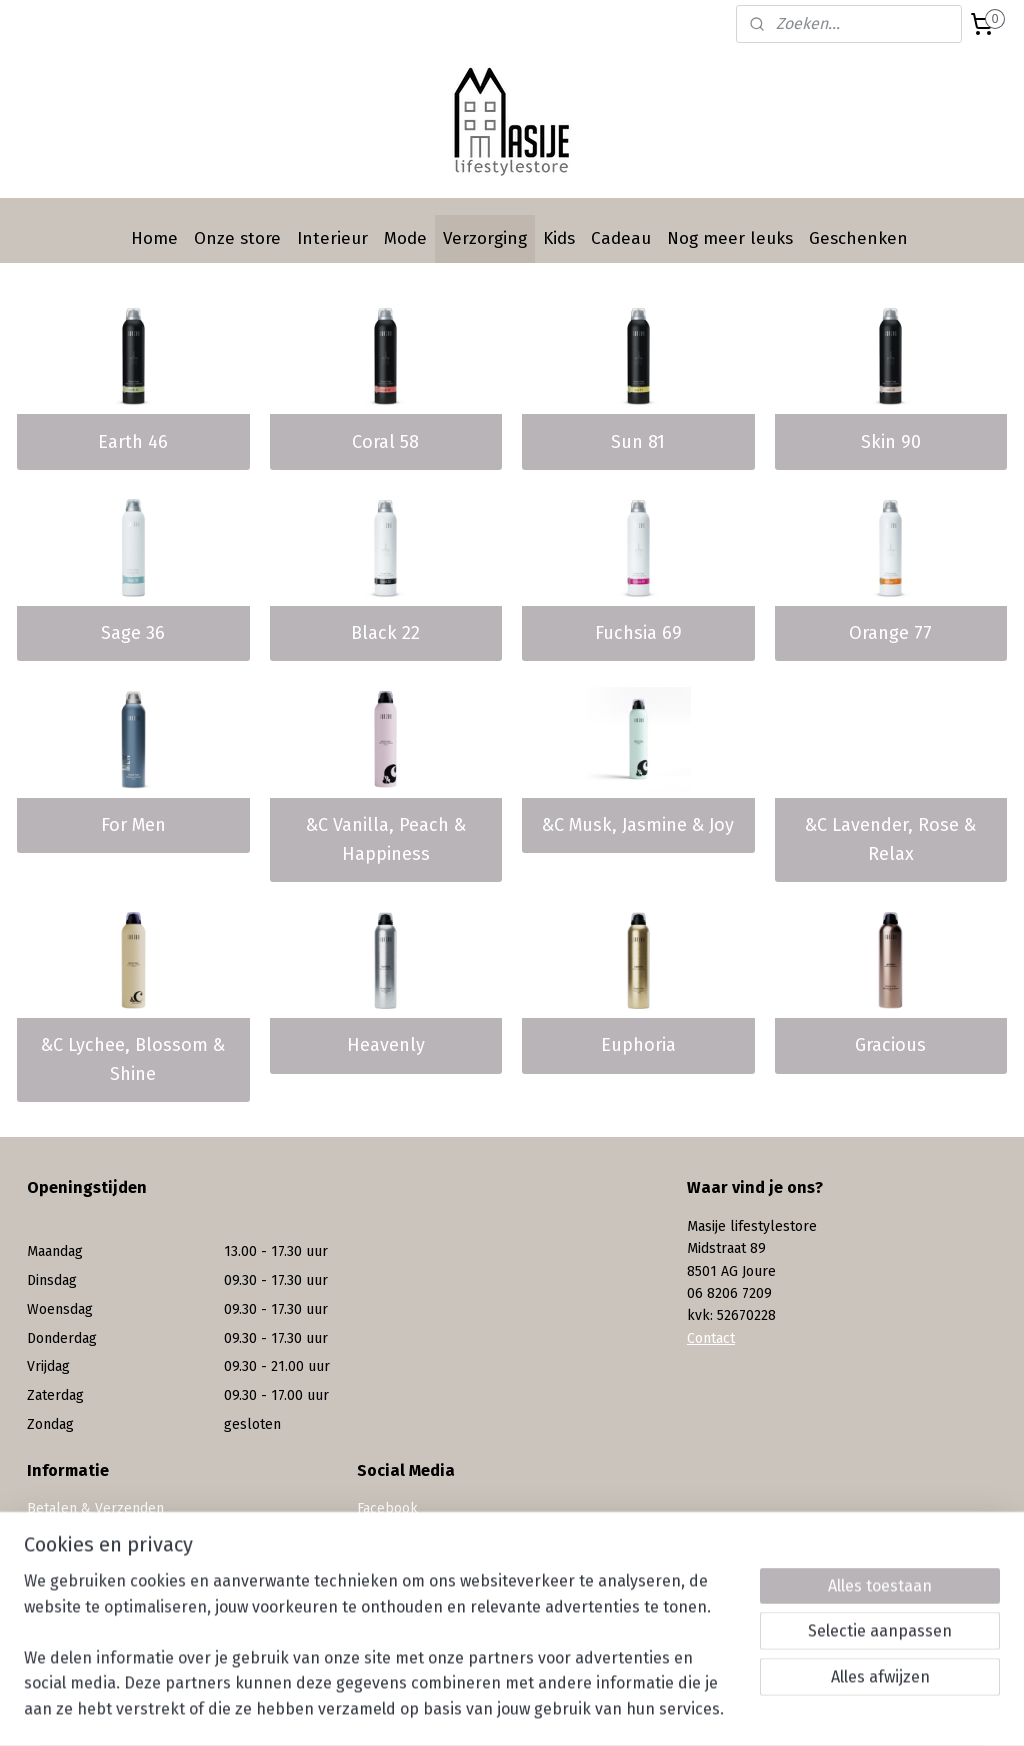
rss (499, 1709)
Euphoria (638, 1045)
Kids (559, 238)
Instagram (389, 1530)
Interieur (332, 238)
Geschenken (858, 238)
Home (154, 238)
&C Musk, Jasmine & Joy (638, 825)
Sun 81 (638, 442)
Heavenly (386, 1045)
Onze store (237, 238)
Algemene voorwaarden (103, 1553)
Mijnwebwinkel (736, 1709)
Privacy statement (84, 1575)
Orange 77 (890, 633)
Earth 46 (133, 442)
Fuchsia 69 (638, 633)
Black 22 (385, 633)
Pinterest (386, 1553)
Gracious (890, 1045)
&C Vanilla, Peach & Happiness (386, 839)
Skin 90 (891, 442)
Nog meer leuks (730, 238)
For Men (133, 825)
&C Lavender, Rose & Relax (890, 839)
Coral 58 (385, 442)
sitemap (460, 1709)
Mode (405, 238)
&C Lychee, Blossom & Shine (133, 1059)
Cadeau (621, 238)
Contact (711, 1338)
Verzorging (485, 238)
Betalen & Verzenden (95, 1508)
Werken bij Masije (83, 1598)
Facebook (387, 1508)
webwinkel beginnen (570, 1709)
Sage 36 (133, 633)
